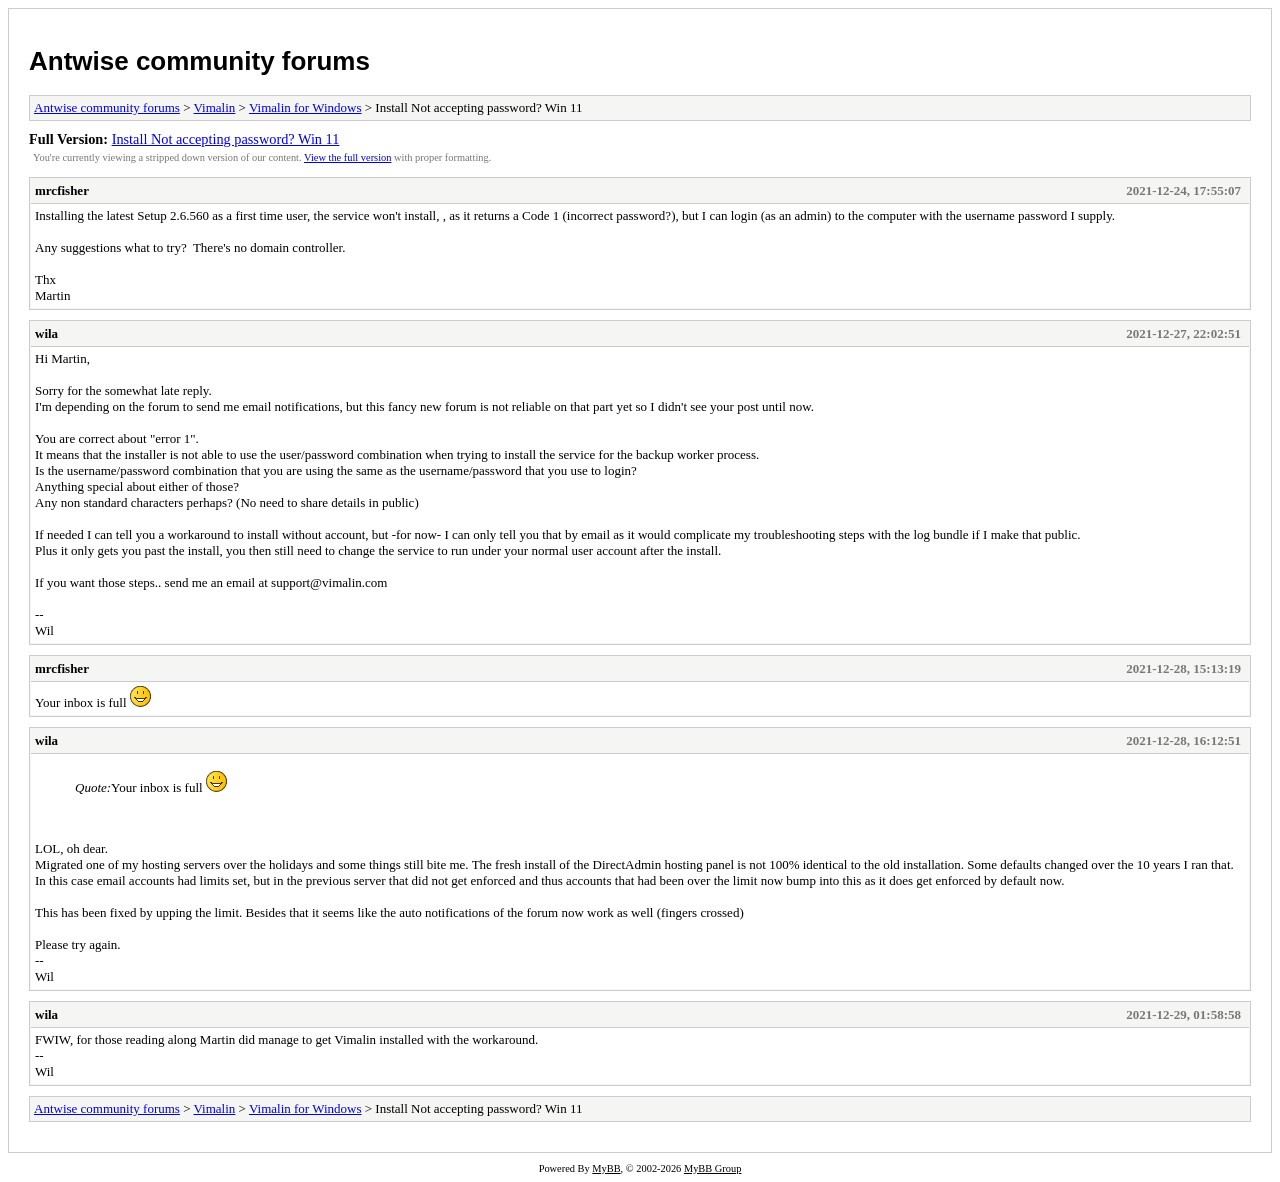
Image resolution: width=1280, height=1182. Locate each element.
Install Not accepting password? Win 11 (226, 139)
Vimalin (215, 107)
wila (46, 333)
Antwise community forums (199, 61)
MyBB (606, 1168)
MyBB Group (712, 1168)
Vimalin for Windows (305, 107)
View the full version (347, 157)
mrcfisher (62, 190)
